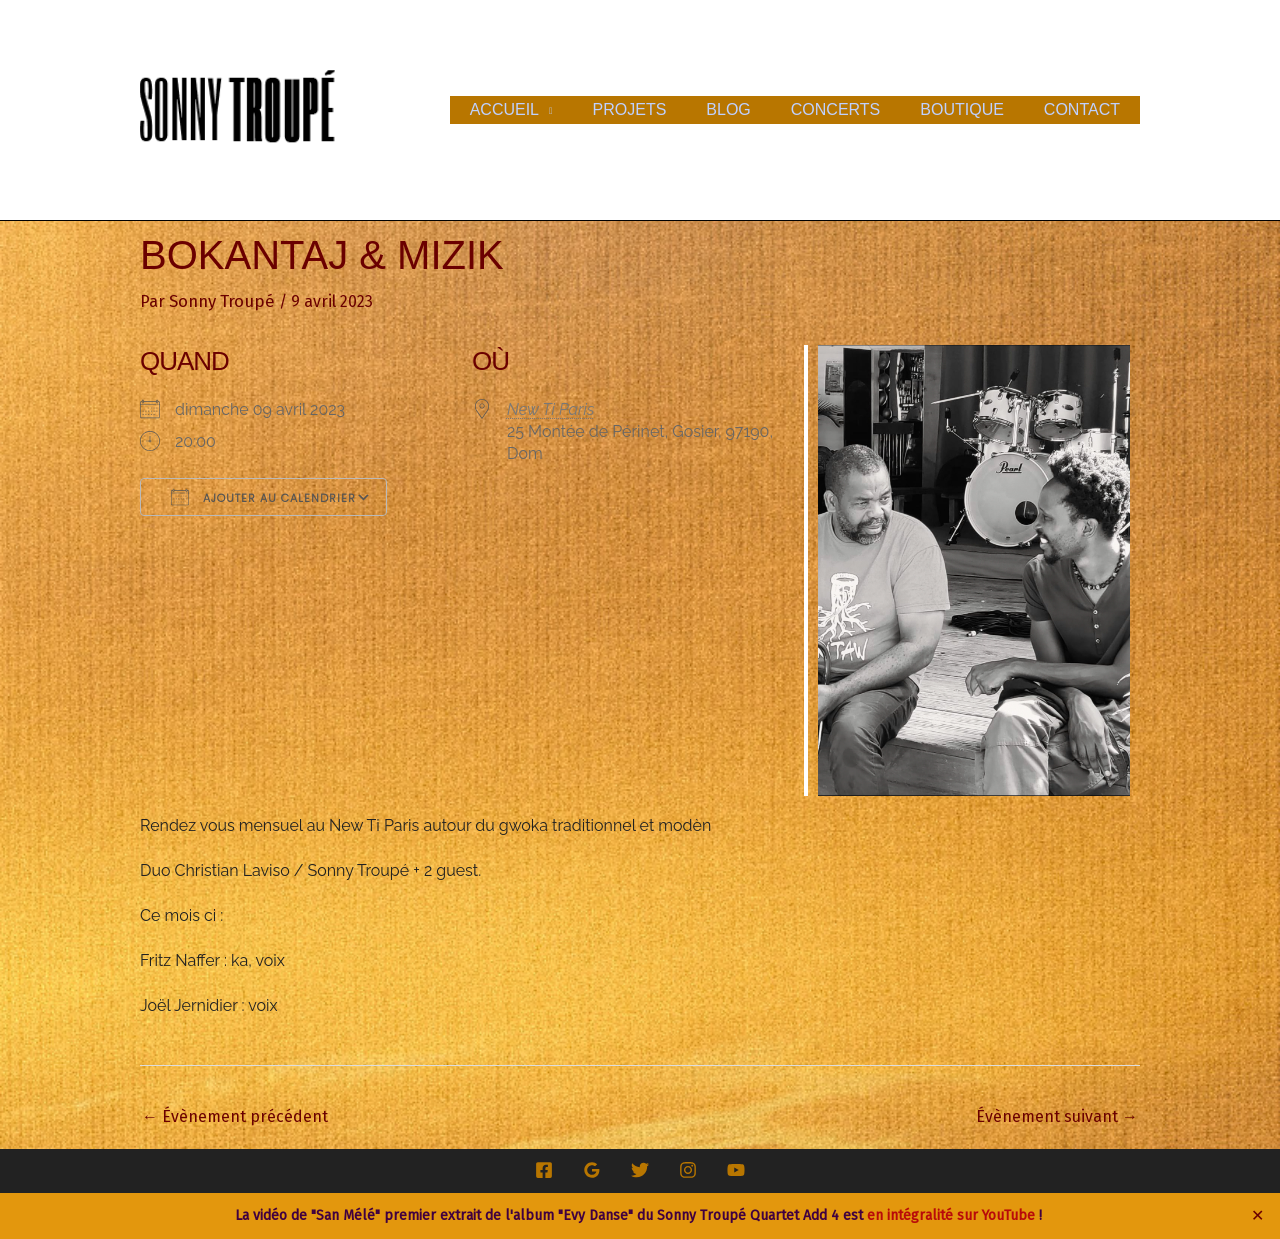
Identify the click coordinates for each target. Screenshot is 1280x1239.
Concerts (856, 109)
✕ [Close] (1258, 1216)
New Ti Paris (550, 408)
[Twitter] (640, 1169)
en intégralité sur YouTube (951, 1215)
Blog (756, 109)
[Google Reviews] (592, 1169)
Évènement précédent (235, 1115)
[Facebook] (544, 1169)
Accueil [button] (548, 109)
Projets (666, 109)
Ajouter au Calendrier (263, 496)
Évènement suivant (1057, 1115)
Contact (1086, 109)
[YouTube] (736, 1169)
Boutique (974, 109)
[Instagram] (688, 1169)
